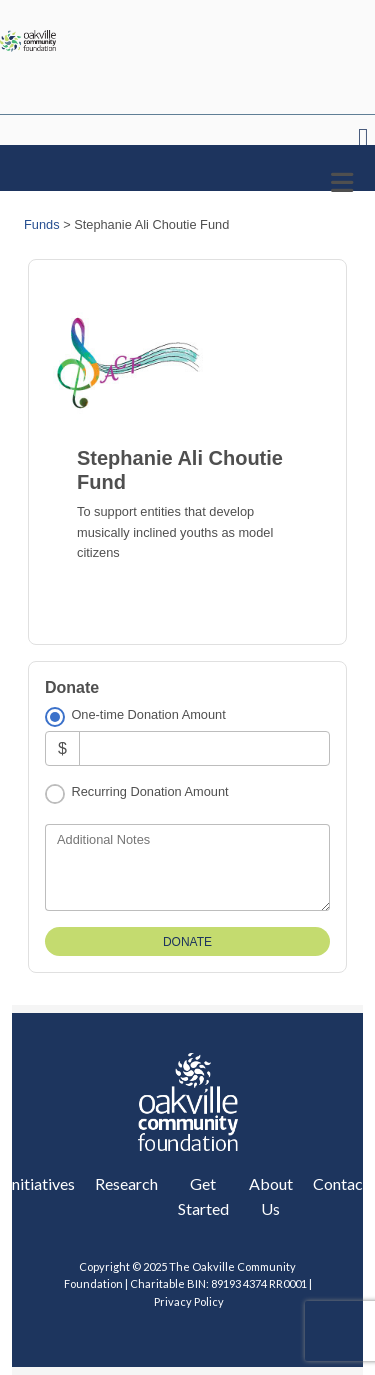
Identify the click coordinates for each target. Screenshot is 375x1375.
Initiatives (41, 1183)
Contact (341, 1183)
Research (126, 1183)
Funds (42, 224)
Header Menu (363, 139)
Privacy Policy (188, 1301)
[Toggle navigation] (342, 183)
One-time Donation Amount (148, 714)
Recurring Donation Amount (149, 791)
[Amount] (204, 748)
